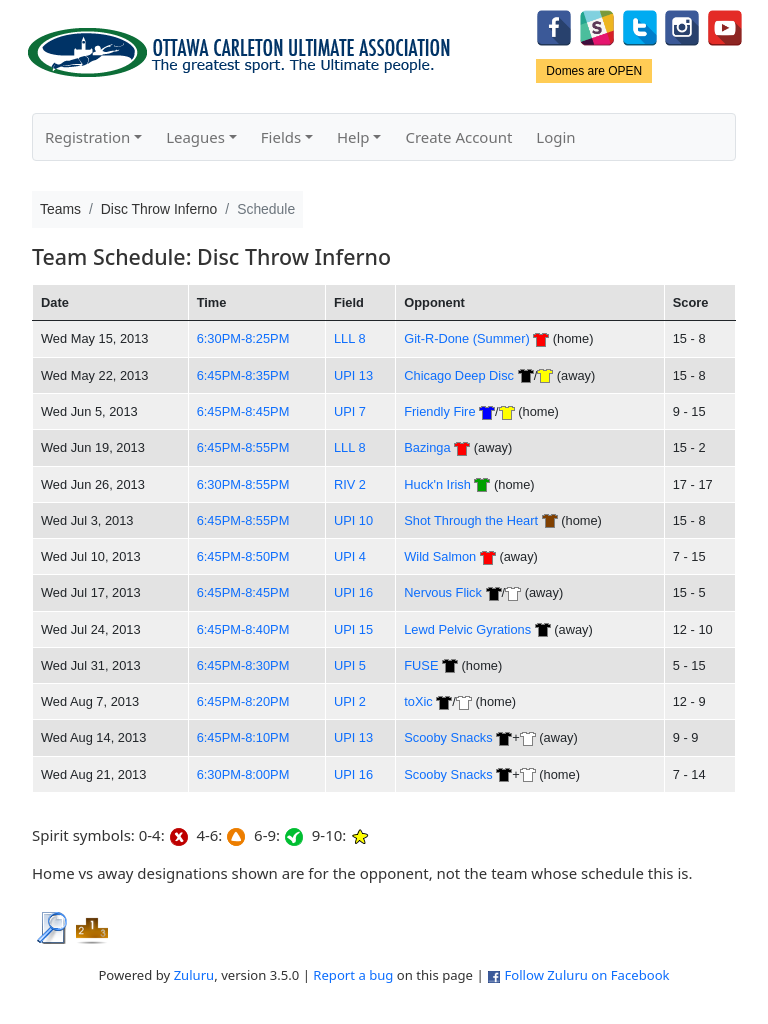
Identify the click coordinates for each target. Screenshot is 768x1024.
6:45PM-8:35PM (243, 375)
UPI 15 (353, 629)
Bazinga (427, 447)
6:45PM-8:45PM (243, 411)
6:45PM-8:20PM (243, 701)
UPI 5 (350, 665)
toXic (418, 701)
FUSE (421, 665)
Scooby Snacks (448, 737)
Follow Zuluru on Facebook (586, 975)
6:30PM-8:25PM (243, 338)
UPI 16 (353, 592)
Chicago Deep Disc (459, 375)
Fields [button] (281, 137)
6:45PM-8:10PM (243, 737)
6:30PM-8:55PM (243, 484)
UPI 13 (353, 375)
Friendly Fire (439, 411)
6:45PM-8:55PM (243, 447)
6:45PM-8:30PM (243, 665)
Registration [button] (87, 137)
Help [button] (353, 137)
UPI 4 (350, 556)
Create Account (458, 137)
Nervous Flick (443, 592)
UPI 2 (350, 701)
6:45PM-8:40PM (243, 629)
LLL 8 (350, 338)
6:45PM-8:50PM (243, 556)
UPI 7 (350, 411)
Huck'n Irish (437, 484)
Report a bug (353, 975)
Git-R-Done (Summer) (466, 338)
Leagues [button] (195, 137)
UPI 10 (353, 520)
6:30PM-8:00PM (243, 774)
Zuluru (194, 975)
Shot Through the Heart (471, 520)
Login (555, 137)
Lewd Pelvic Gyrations (467, 629)
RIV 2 (350, 484)
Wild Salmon (440, 556)
